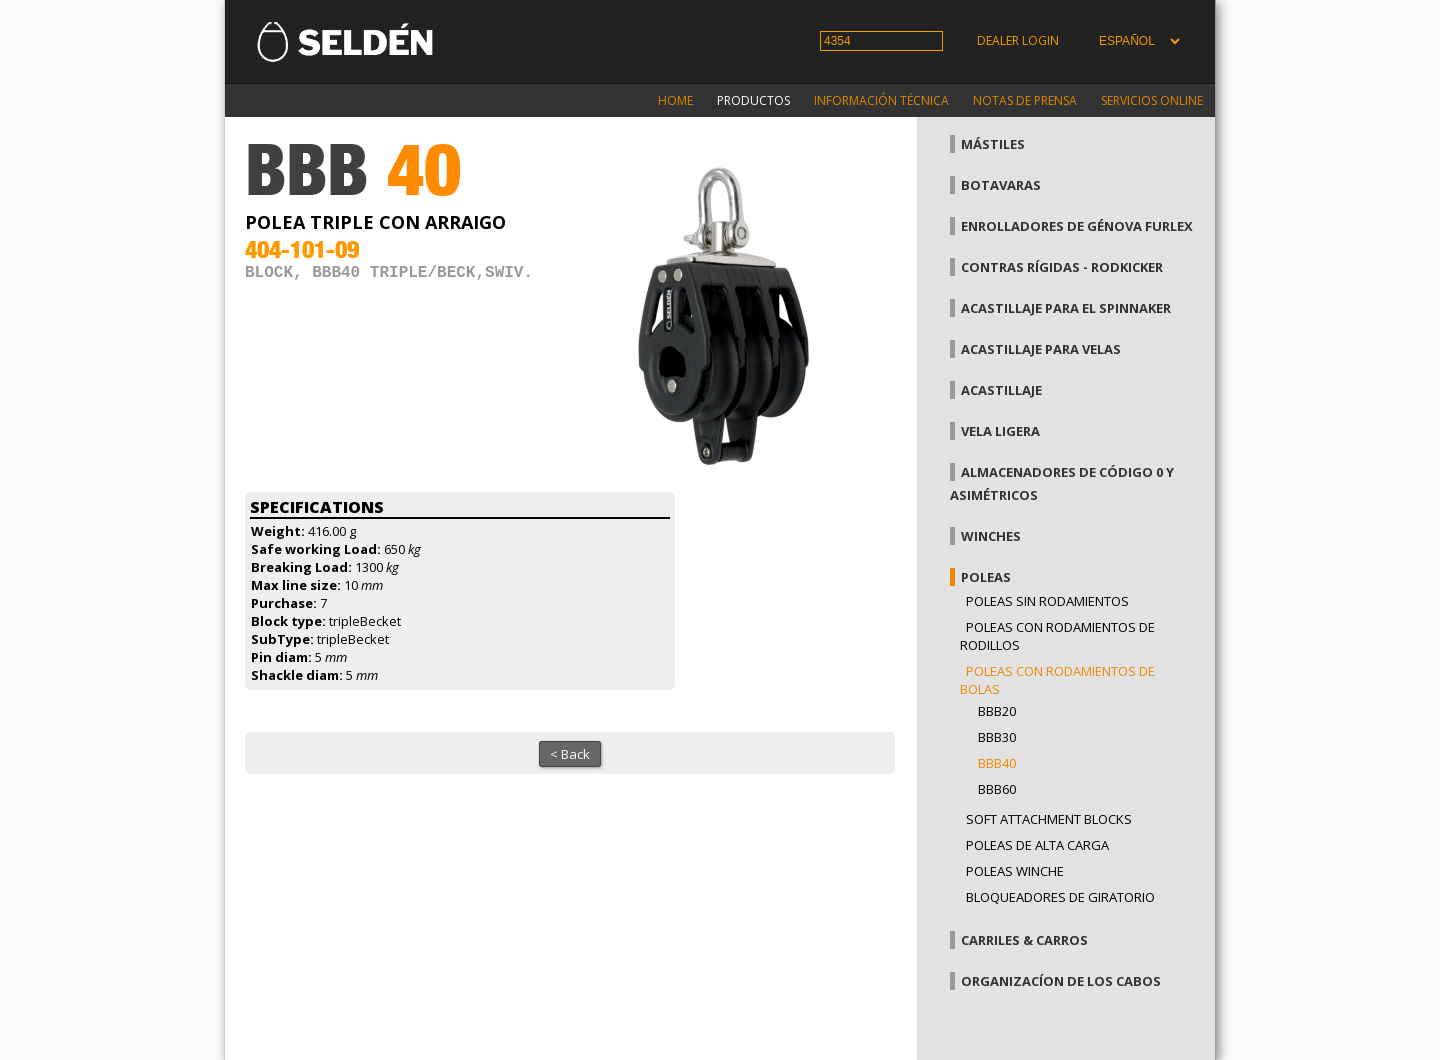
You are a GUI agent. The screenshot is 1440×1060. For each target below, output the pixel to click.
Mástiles (993, 144)
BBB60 (997, 789)
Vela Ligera (1000, 431)
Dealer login (1018, 40)
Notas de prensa (1025, 100)
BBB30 (997, 737)
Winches (991, 536)
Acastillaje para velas (1041, 349)
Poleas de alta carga (1037, 845)
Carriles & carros (1024, 940)
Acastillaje (1001, 390)
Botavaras (1001, 185)
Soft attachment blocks (1049, 819)
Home (675, 100)
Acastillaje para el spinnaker (1066, 308)
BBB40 (997, 763)
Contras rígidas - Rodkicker (1062, 267)
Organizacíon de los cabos (1061, 981)
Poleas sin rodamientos (1047, 601)
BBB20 (997, 711)
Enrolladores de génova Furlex (1077, 226)
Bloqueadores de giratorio (1060, 897)
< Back (570, 754)
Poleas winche (1015, 871)
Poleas (986, 577)
